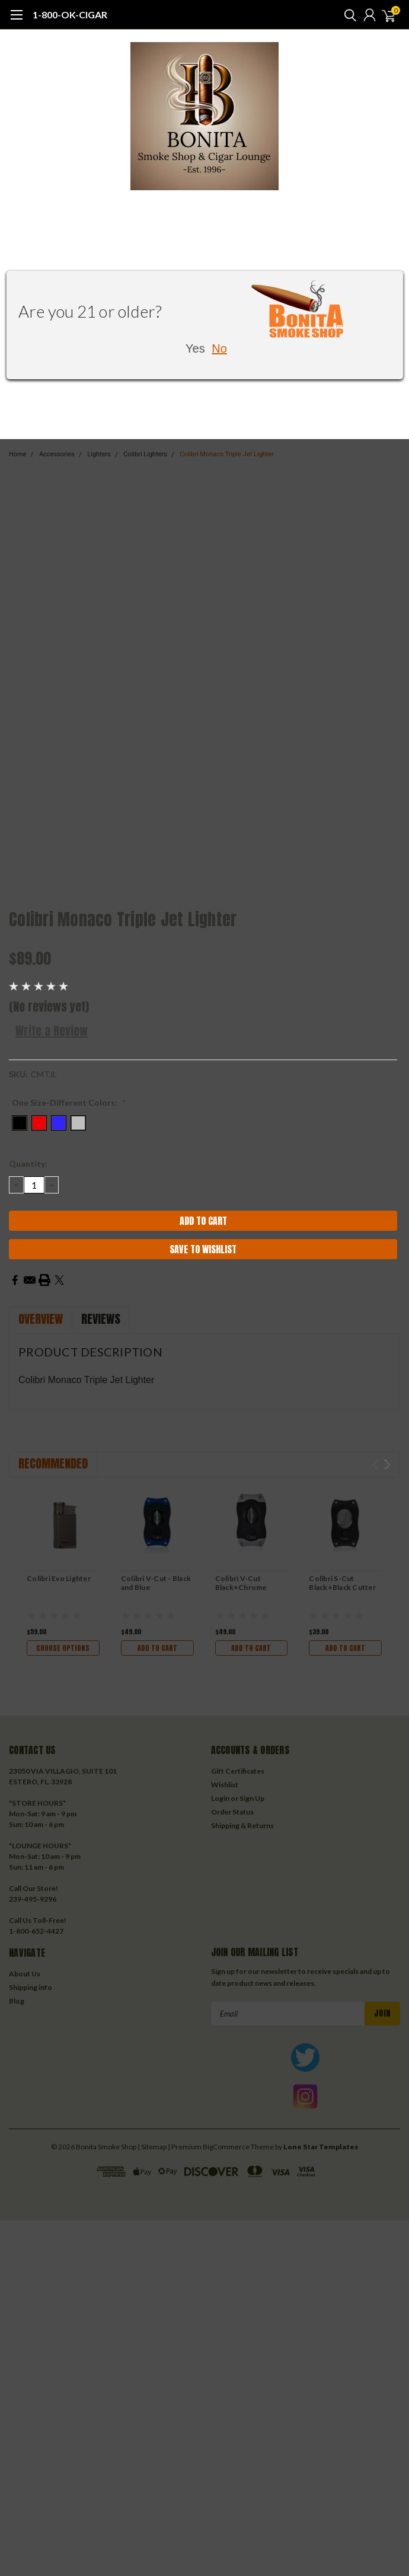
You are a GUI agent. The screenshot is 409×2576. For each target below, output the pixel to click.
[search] (347, 15)
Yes (195, 348)
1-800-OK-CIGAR (70, 14)
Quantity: (28, 1164)
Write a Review (51, 1031)
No (219, 348)
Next (387, 1464)
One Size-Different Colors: (69, 1102)
